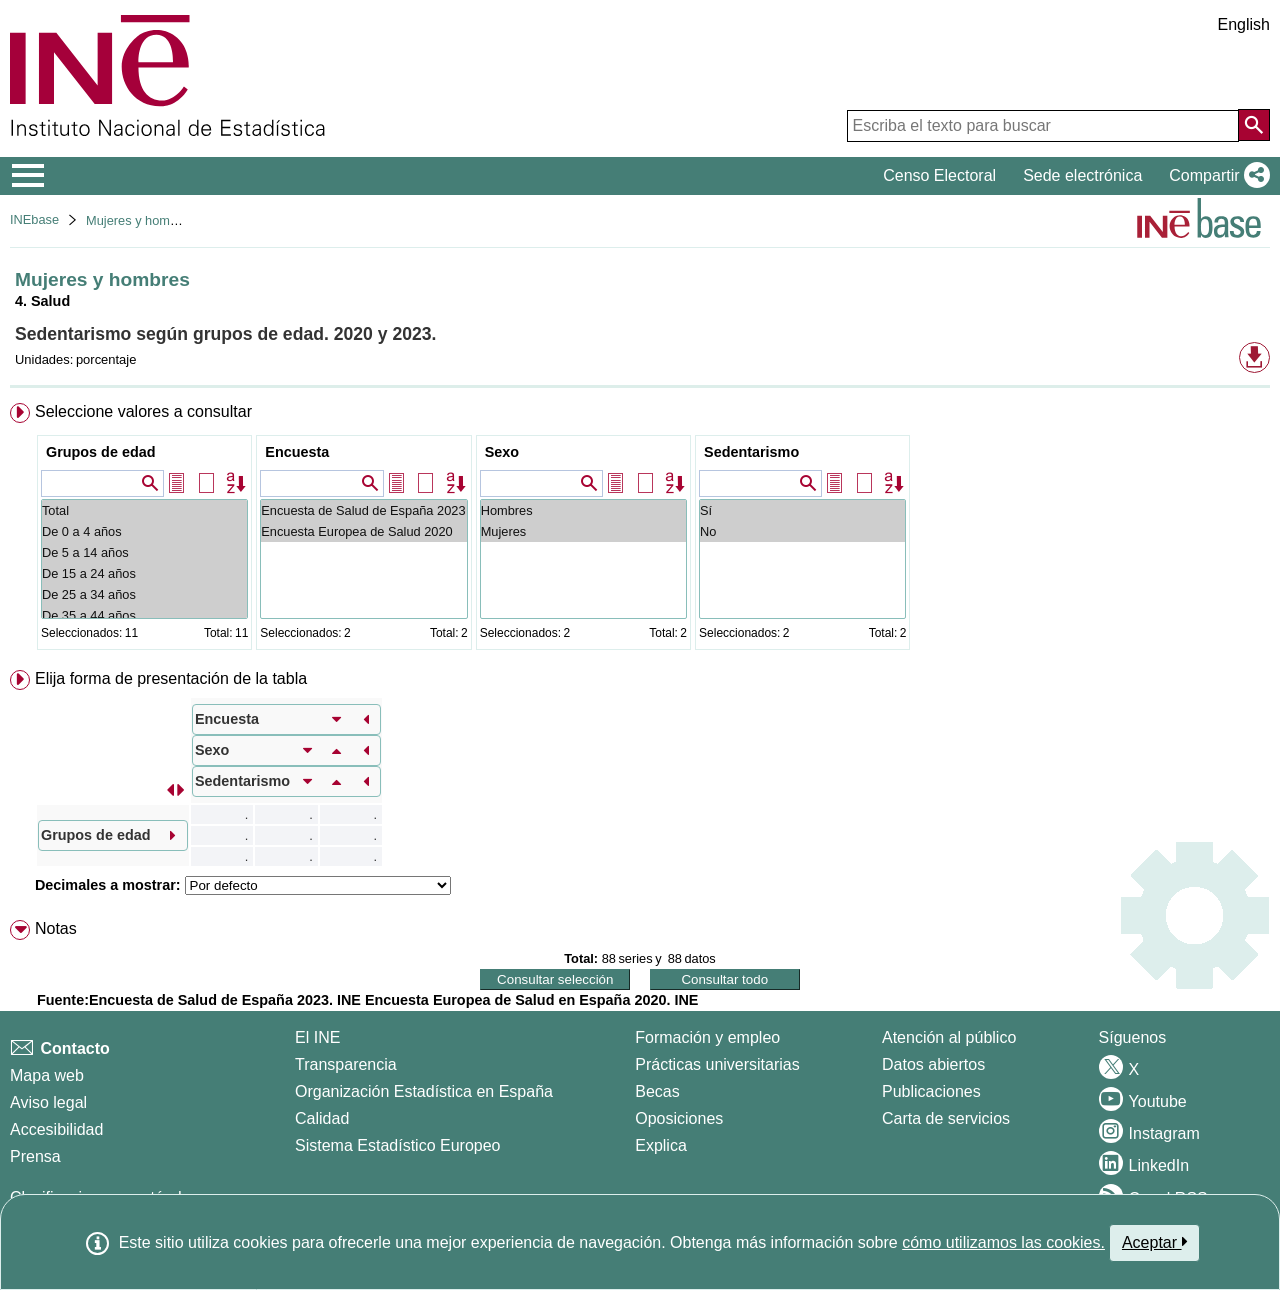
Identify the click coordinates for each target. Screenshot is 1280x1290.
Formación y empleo (707, 1037)
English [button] (1244, 24)
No (802, 531)
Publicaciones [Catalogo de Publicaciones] (931, 1091)
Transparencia (346, 1064)
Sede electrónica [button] (1082, 175)
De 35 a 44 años (144, 615)
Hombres (583, 510)
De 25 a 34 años (144, 594)
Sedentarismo (751, 452)
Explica (661, 1145)
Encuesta (297, 452)
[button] (1215, 176)
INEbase (34, 219)
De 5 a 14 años (144, 552)
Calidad (322, 1118)
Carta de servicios (946, 1118)
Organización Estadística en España (424, 1091)
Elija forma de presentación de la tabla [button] (171, 678)
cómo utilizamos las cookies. (1003, 1242)
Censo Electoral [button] (939, 175)
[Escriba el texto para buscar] (1043, 126)
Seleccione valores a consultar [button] (143, 411)
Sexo (502, 452)
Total (144, 510)
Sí (802, 510)
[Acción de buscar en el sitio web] (1254, 125)
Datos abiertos (933, 1064)
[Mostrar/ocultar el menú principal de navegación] (28, 176)
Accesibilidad (56, 1129)
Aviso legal (48, 1102)
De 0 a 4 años (144, 531)
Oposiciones (679, 1118)
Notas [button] (56, 928)
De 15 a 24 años (144, 573)
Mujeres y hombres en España (173, 220)
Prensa (35, 1156)
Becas (657, 1091)
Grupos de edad (101, 452)
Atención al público (949, 1037)
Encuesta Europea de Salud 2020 (363, 531)
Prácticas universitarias (717, 1064)
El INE (317, 1037)
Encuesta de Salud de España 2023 (363, 510)
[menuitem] (640, 530)
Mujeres (583, 531)
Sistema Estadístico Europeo (397, 1145)
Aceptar (1154, 1242)
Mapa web (47, 1075)
